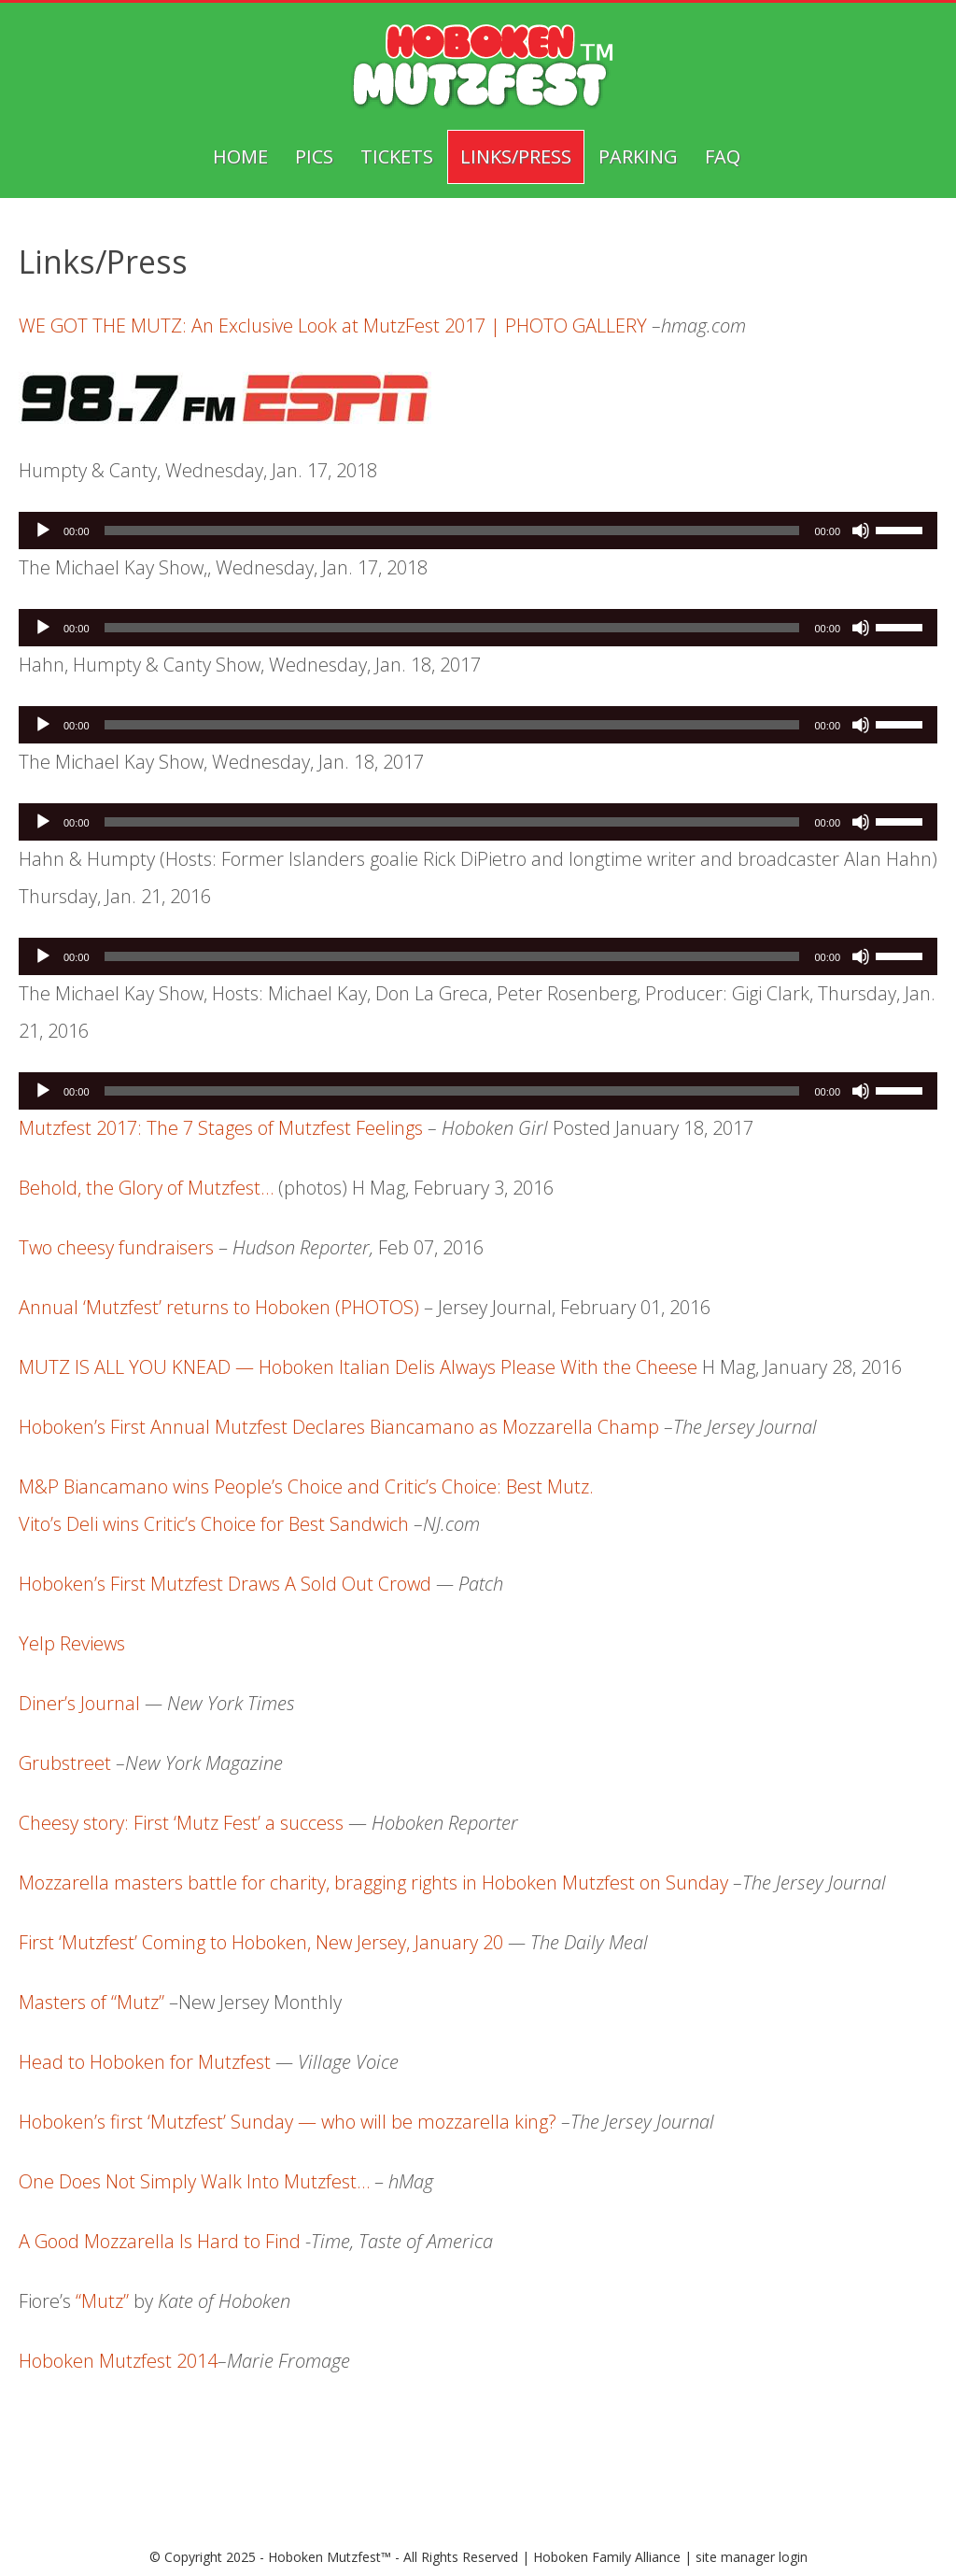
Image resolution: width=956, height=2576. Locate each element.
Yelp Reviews (72, 1643)
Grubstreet (65, 1763)
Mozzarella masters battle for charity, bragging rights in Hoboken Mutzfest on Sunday (373, 1882)
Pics (314, 156)
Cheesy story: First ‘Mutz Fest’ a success (181, 1822)
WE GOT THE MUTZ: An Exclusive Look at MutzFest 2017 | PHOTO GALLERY (333, 325)
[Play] (43, 530)
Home (240, 156)
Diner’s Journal (79, 1703)
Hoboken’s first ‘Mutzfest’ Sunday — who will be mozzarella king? (290, 2121)
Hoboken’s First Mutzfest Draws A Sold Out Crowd (225, 1583)
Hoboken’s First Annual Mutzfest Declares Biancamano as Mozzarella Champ (339, 1426)
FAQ (722, 156)
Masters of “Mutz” (91, 2002)
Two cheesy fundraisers (116, 1247)
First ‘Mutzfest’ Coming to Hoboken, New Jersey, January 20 (261, 1942)
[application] (478, 530)
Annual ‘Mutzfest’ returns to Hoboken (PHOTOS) (219, 1307)
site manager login (752, 2557)
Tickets (396, 156)
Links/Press (515, 156)
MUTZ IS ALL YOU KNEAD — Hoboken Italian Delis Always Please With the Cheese (358, 1367)
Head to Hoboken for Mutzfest (145, 2061)
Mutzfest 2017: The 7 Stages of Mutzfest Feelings (221, 1127)
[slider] (452, 530)
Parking (638, 156)
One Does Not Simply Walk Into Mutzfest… (194, 2181)
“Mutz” (102, 2301)
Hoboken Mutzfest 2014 (118, 2360)
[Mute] (860, 530)
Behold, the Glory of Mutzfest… (146, 1187)
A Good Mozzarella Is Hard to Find (160, 2241)
